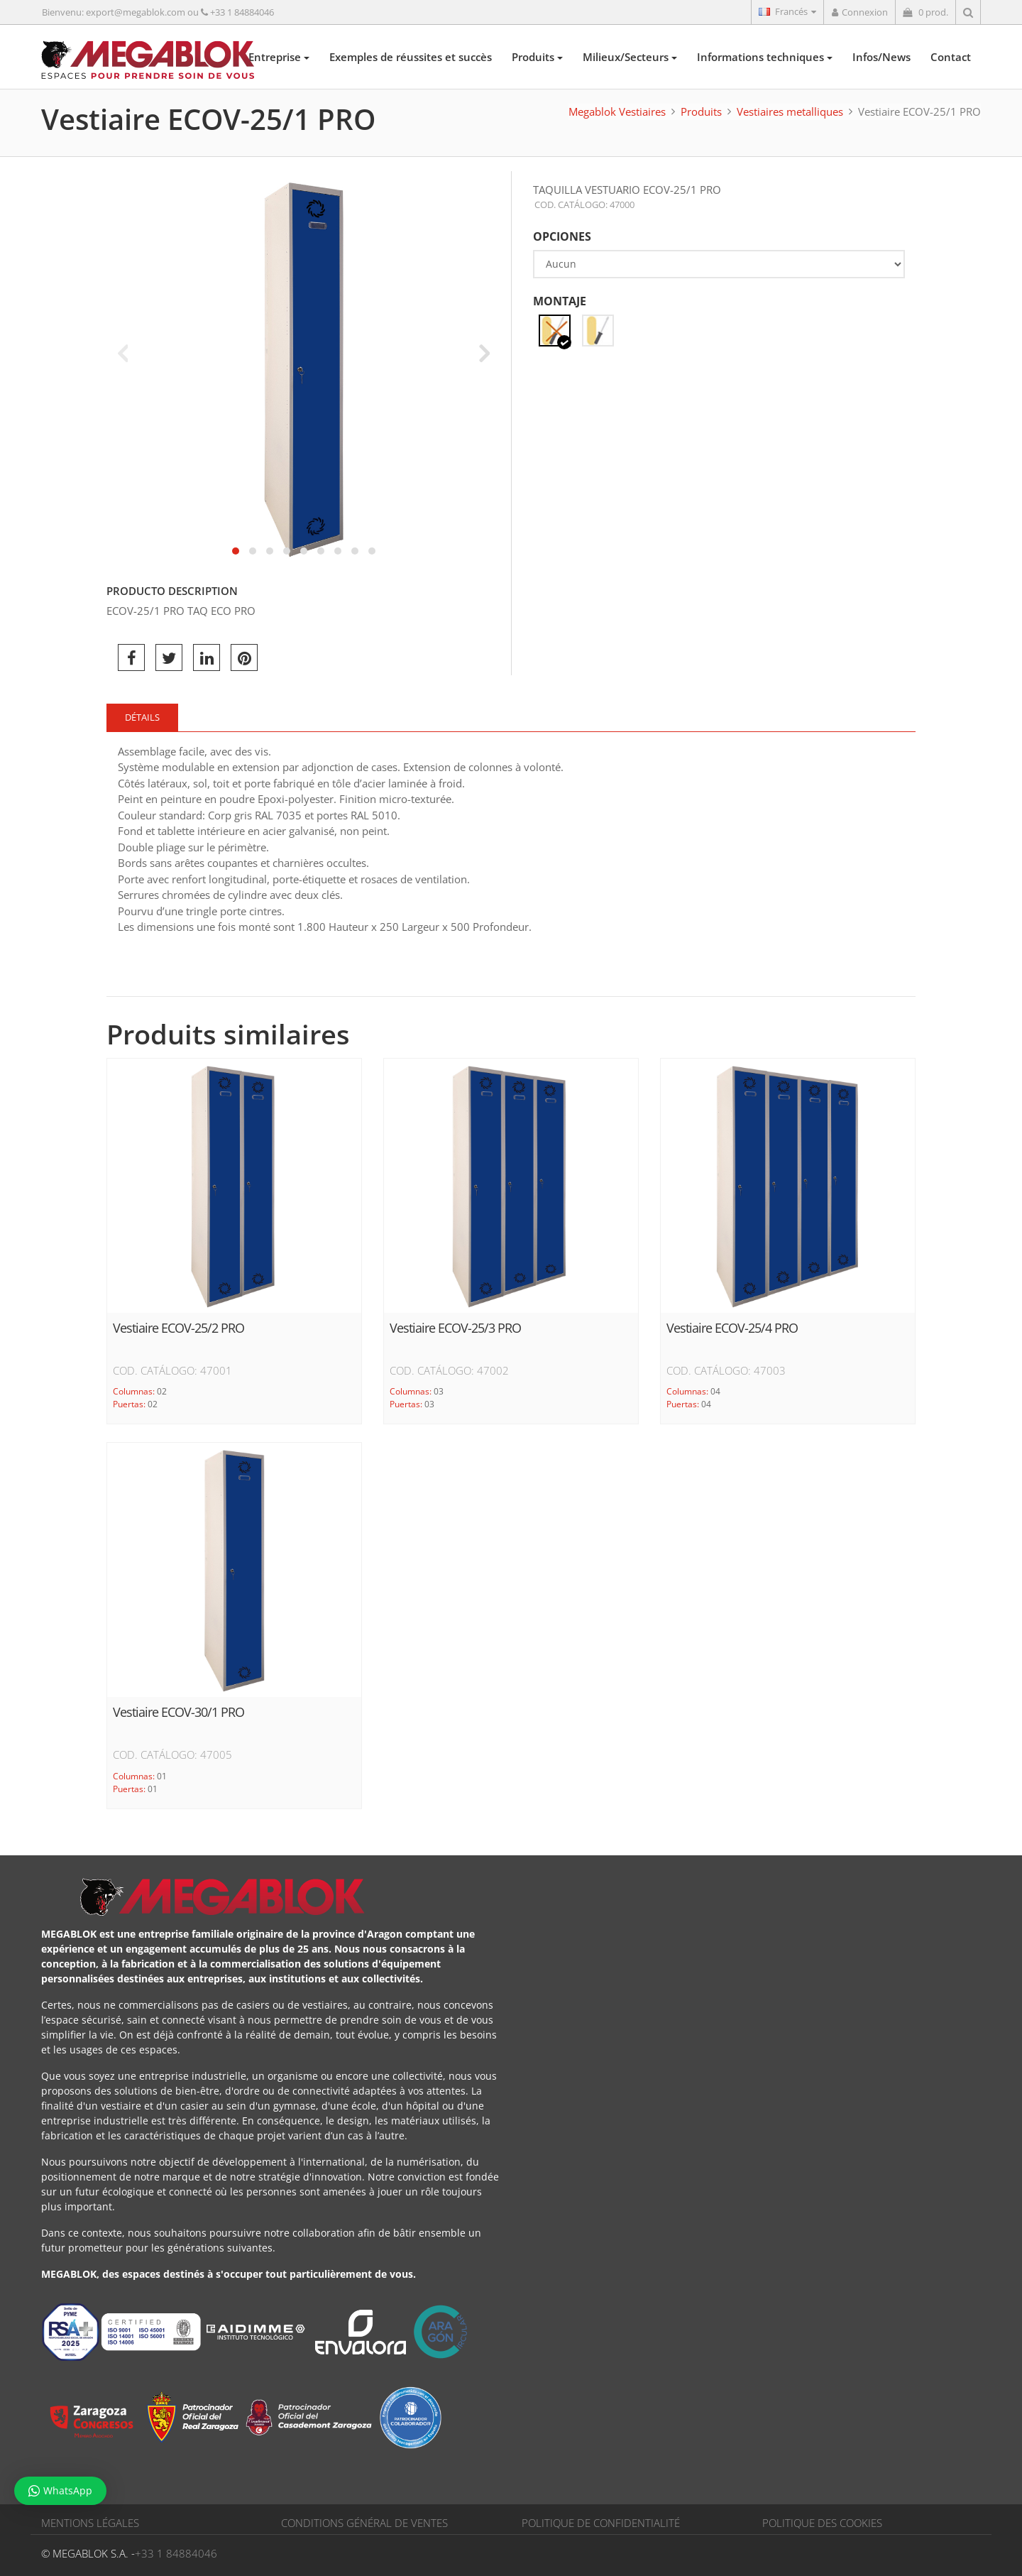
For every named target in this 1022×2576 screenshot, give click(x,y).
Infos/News (881, 57)
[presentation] (122, 353)
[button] (235, 551)
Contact (950, 57)
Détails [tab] (142, 717)
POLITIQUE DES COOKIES (822, 2523)
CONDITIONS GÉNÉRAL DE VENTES (364, 2523)
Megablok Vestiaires (617, 111)
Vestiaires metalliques (790, 111)
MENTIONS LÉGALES (90, 2523)
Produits (537, 57)
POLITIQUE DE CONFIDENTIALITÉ (601, 2523)
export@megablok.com (135, 12)
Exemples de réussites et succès (410, 57)
